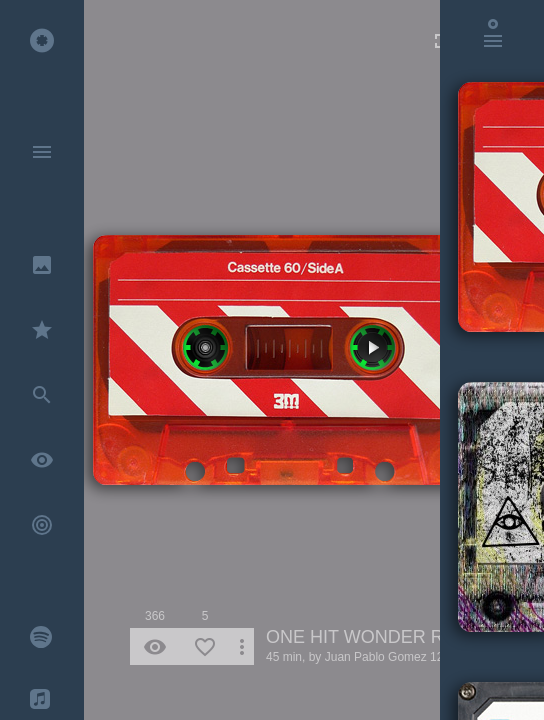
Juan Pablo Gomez (376, 657)
